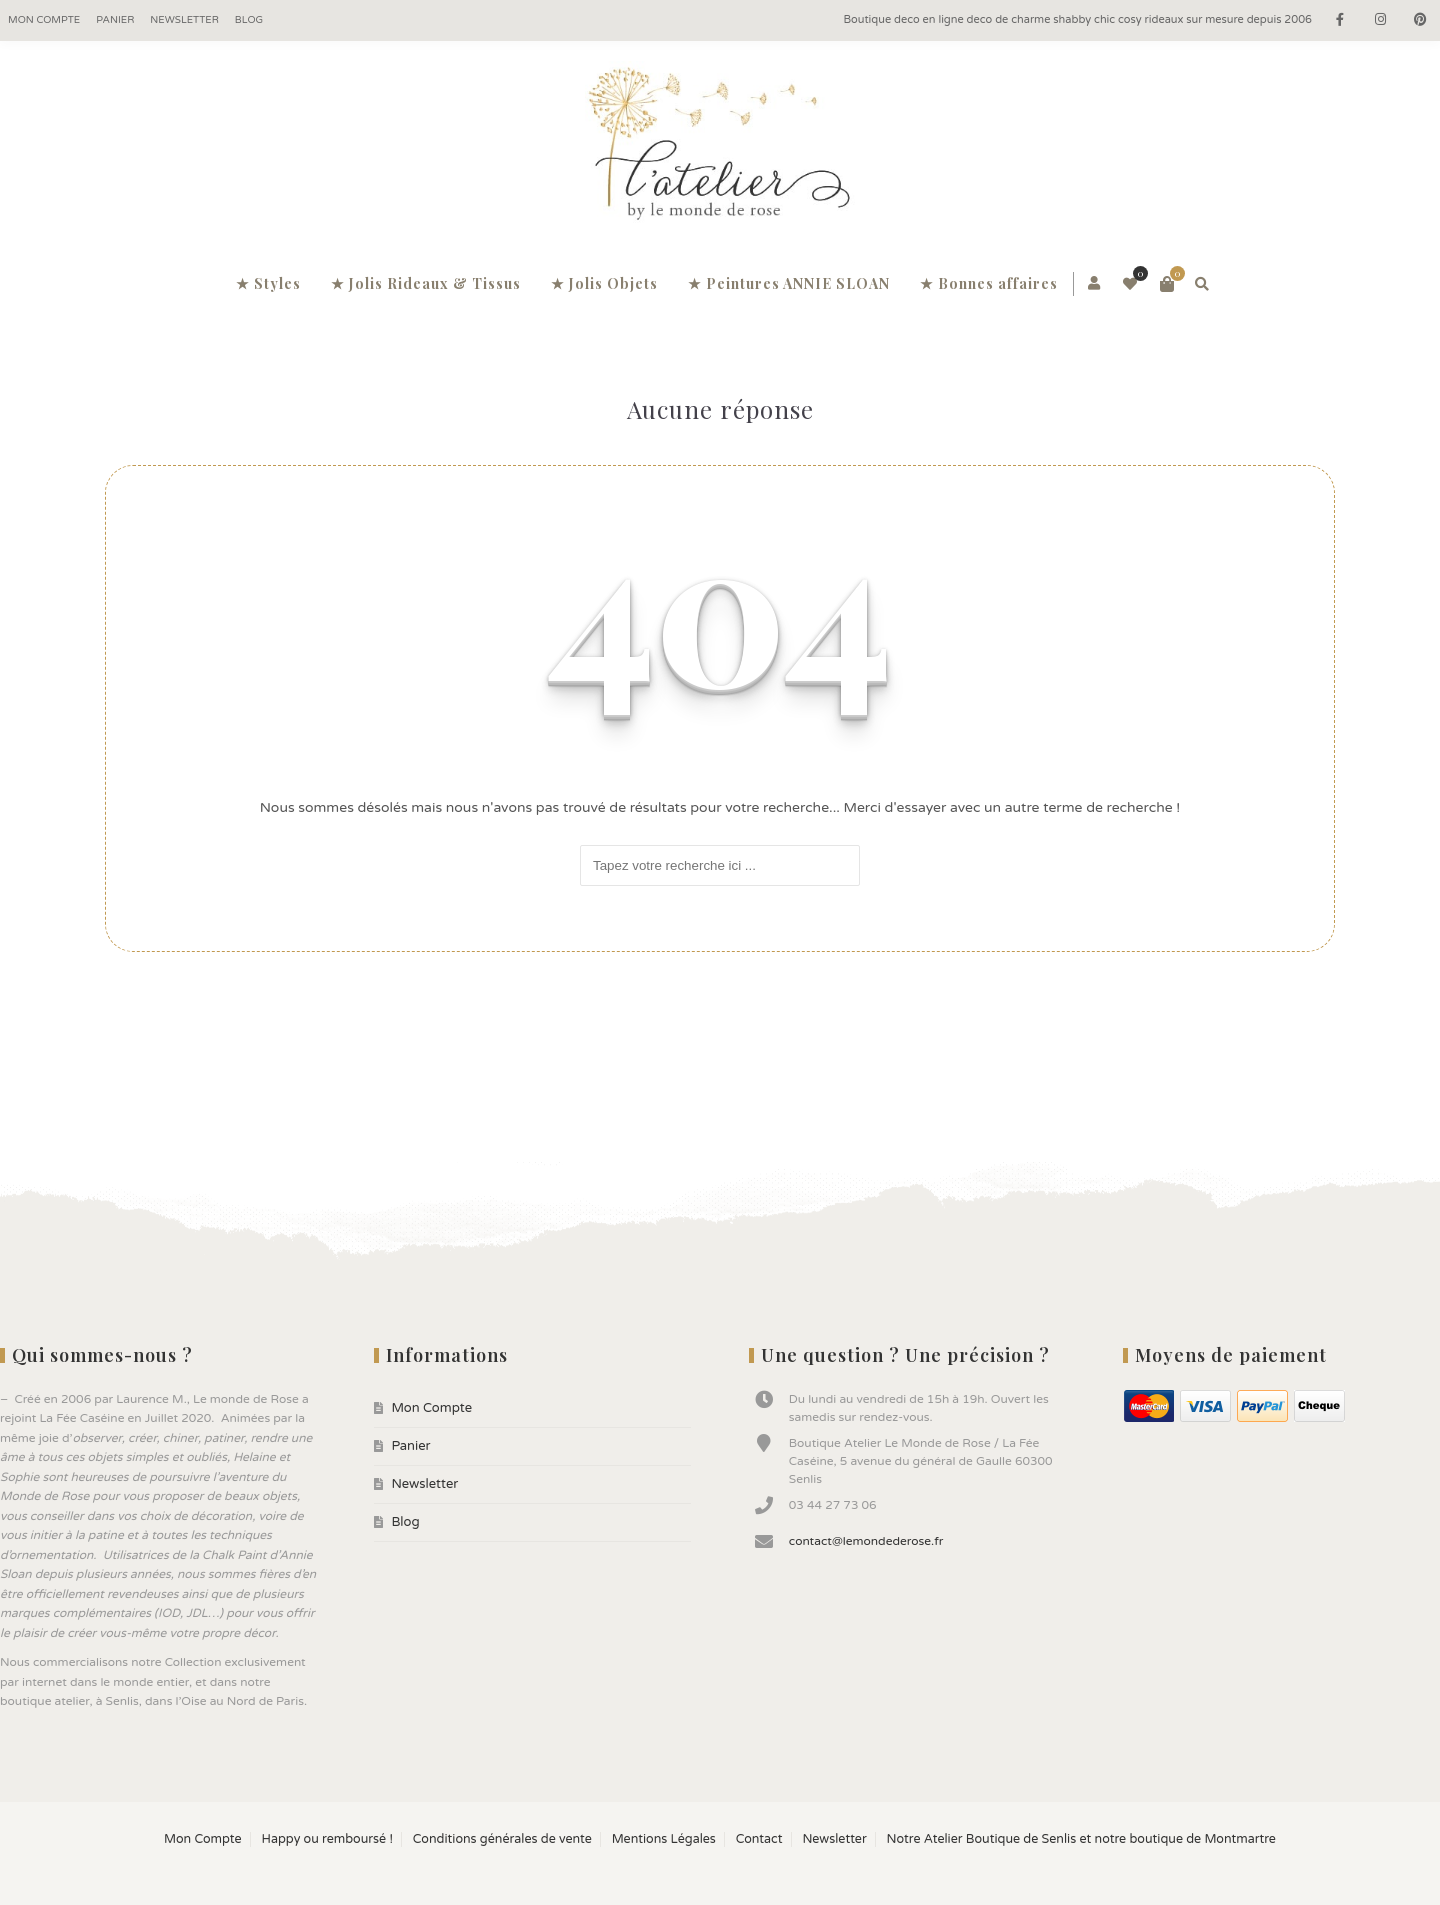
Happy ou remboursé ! (326, 1839)
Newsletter (184, 20)
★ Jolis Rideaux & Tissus (426, 283)
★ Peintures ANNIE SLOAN (789, 283)
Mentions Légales (664, 1839)
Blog (249, 20)
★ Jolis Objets (604, 283)
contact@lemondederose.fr (866, 1541)
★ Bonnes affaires (989, 283)
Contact (759, 1839)
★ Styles (268, 283)
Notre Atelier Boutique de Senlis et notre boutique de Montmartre (1081, 1839)
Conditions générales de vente (502, 1839)
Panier (115, 20)
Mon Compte (44, 20)
